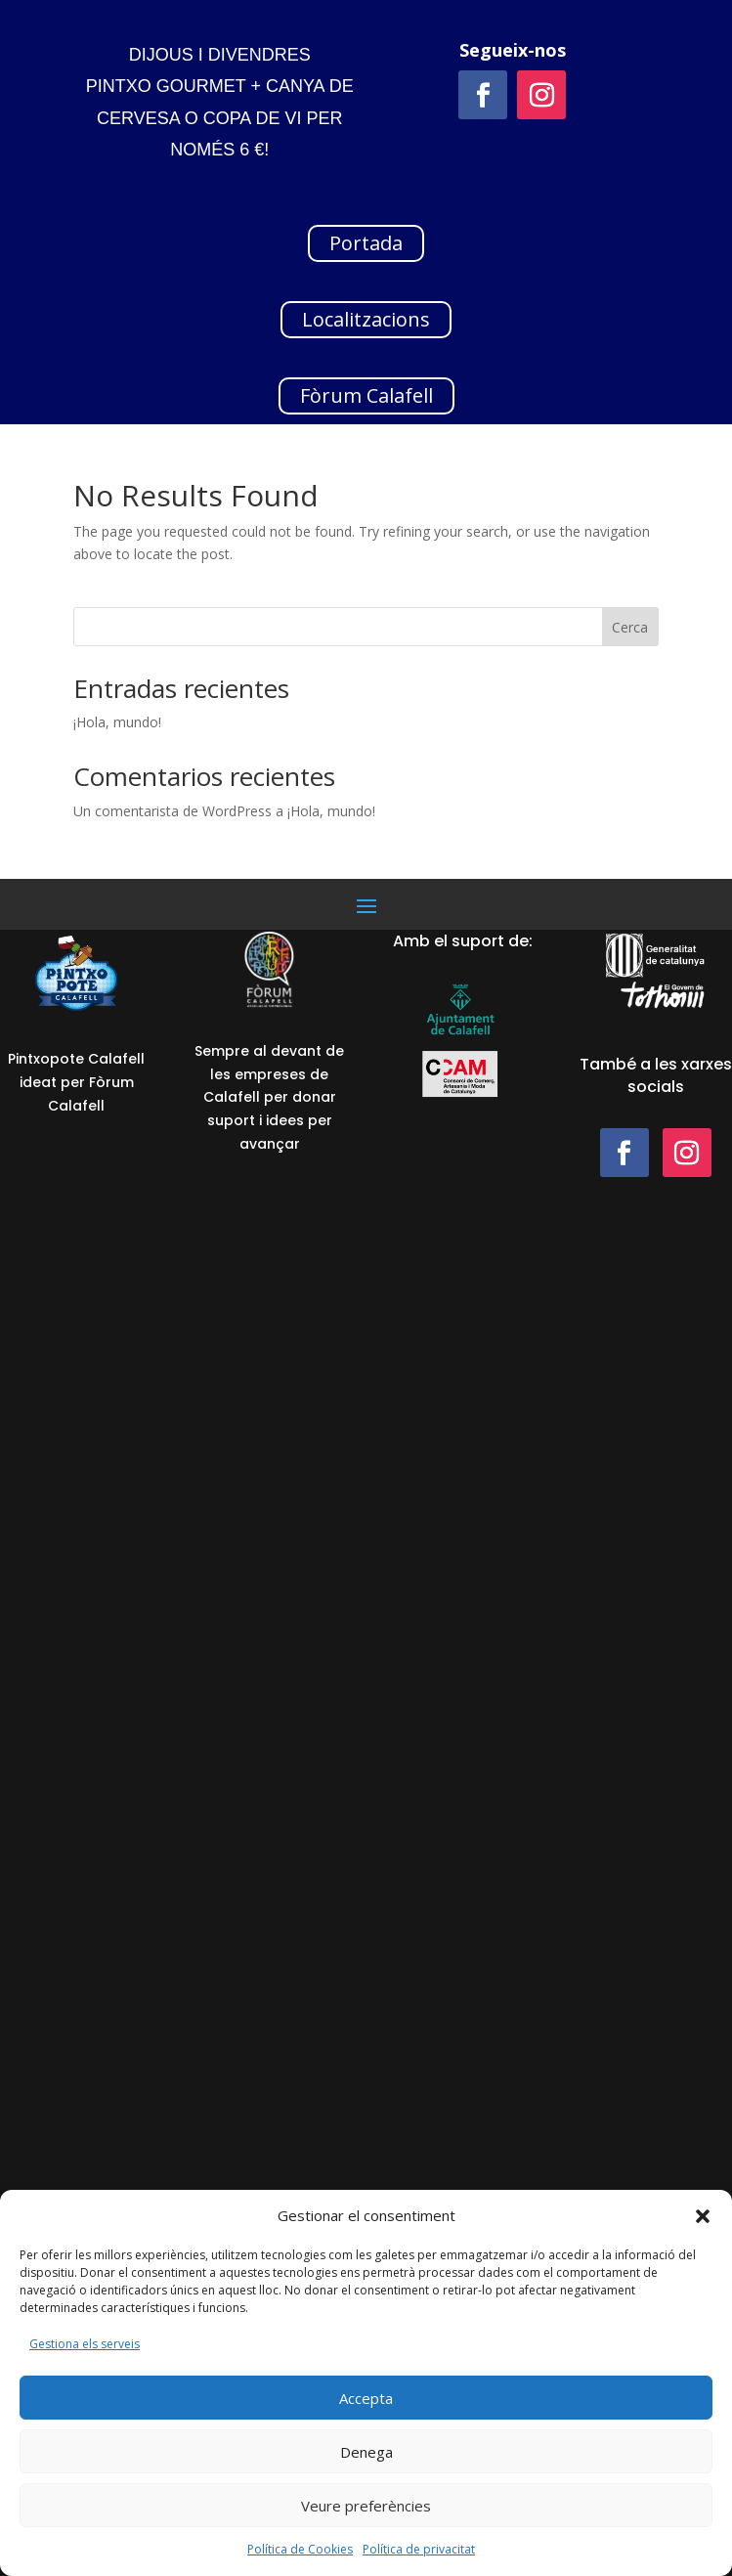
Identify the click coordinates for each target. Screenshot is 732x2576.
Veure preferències (366, 2505)
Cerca (630, 627)
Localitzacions (366, 319)
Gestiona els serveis (84, 2344)
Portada (366, 243)
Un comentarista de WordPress (172, 811)
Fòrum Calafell (366, 395)
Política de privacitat (419, 2549)
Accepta (366, 2398)
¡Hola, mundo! (117, 722)
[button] (702, 2216)
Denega (366, 2452)
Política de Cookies (300, 2549)
